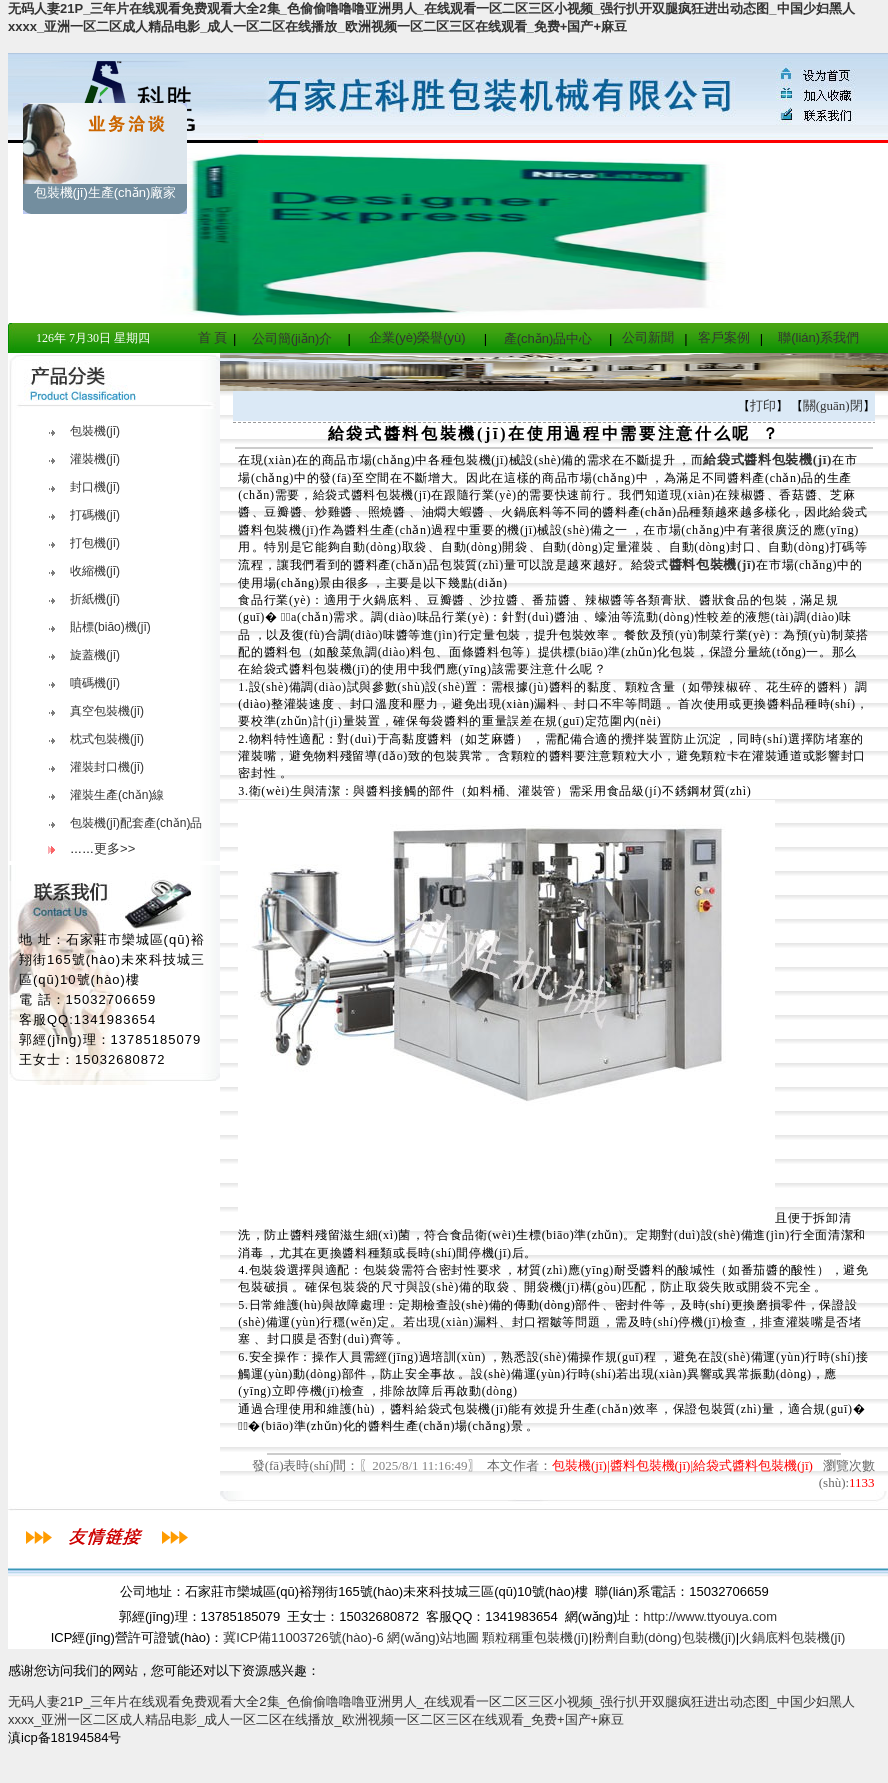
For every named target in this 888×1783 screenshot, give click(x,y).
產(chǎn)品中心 (548, 338)
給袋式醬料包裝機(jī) (767, 459)
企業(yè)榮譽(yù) (417, 337)
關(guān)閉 (833, 405)
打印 (763, 405)
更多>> (114, 848)
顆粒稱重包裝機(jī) (535, 1637)
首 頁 (213, 337)
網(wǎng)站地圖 (433, 1637)
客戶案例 (724, 337)
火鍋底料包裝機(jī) (792, 1637)
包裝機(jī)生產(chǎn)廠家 (105, 192)
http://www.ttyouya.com (710, 1616)
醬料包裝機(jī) (713, 564)
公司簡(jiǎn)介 (292, 338)
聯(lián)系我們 (818, 337)
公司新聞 (648, 337)
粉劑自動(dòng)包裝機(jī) (664, 1637)
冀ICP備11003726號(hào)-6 (303, 1637)
